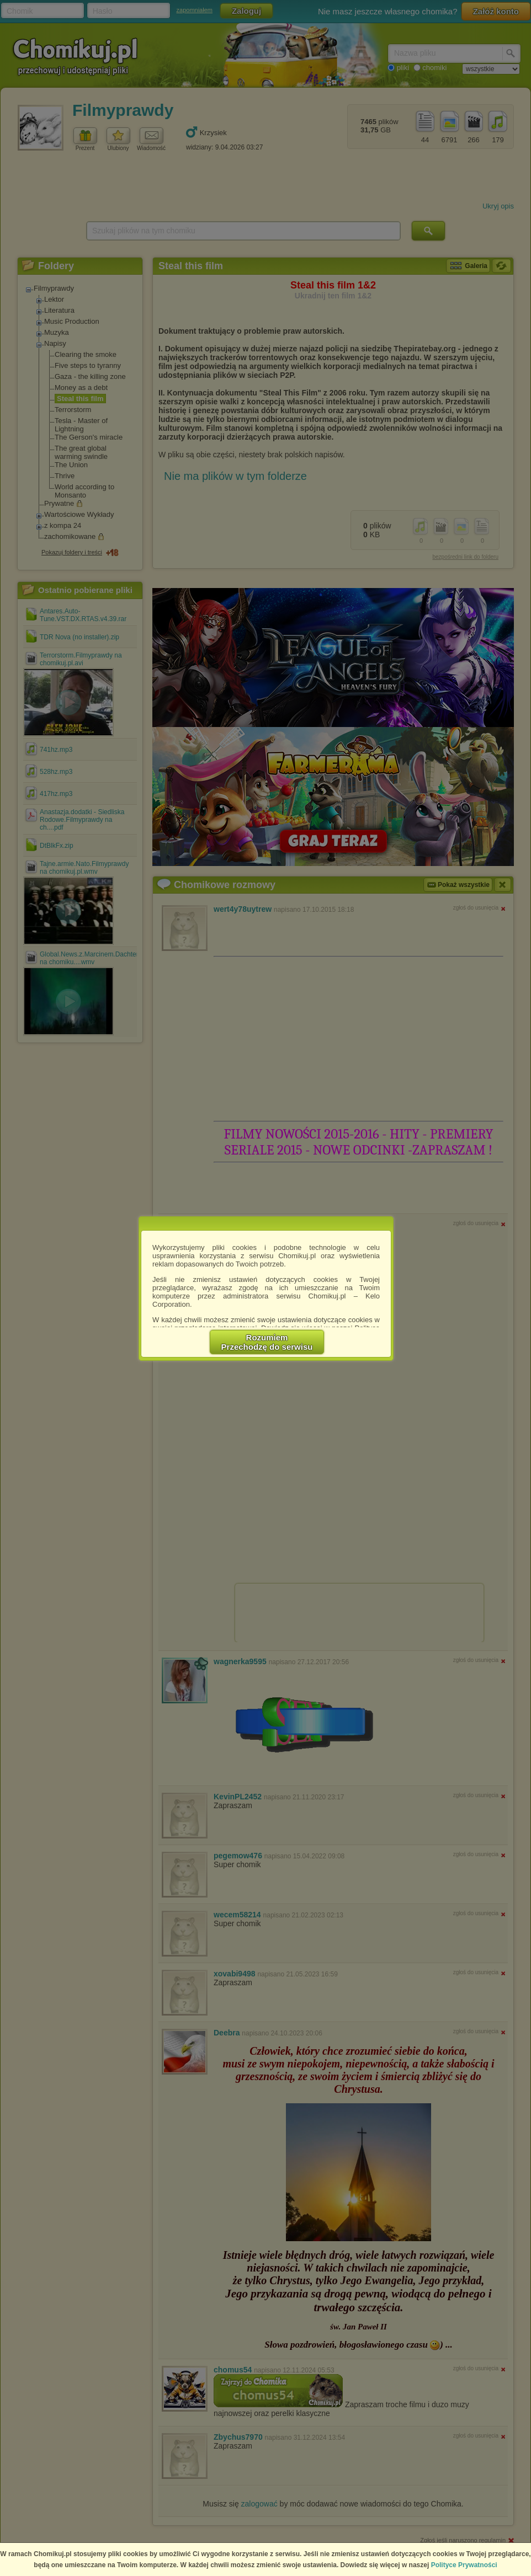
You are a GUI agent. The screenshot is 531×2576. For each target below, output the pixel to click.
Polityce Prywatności (464, 2565)
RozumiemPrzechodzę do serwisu (267, 1342)
